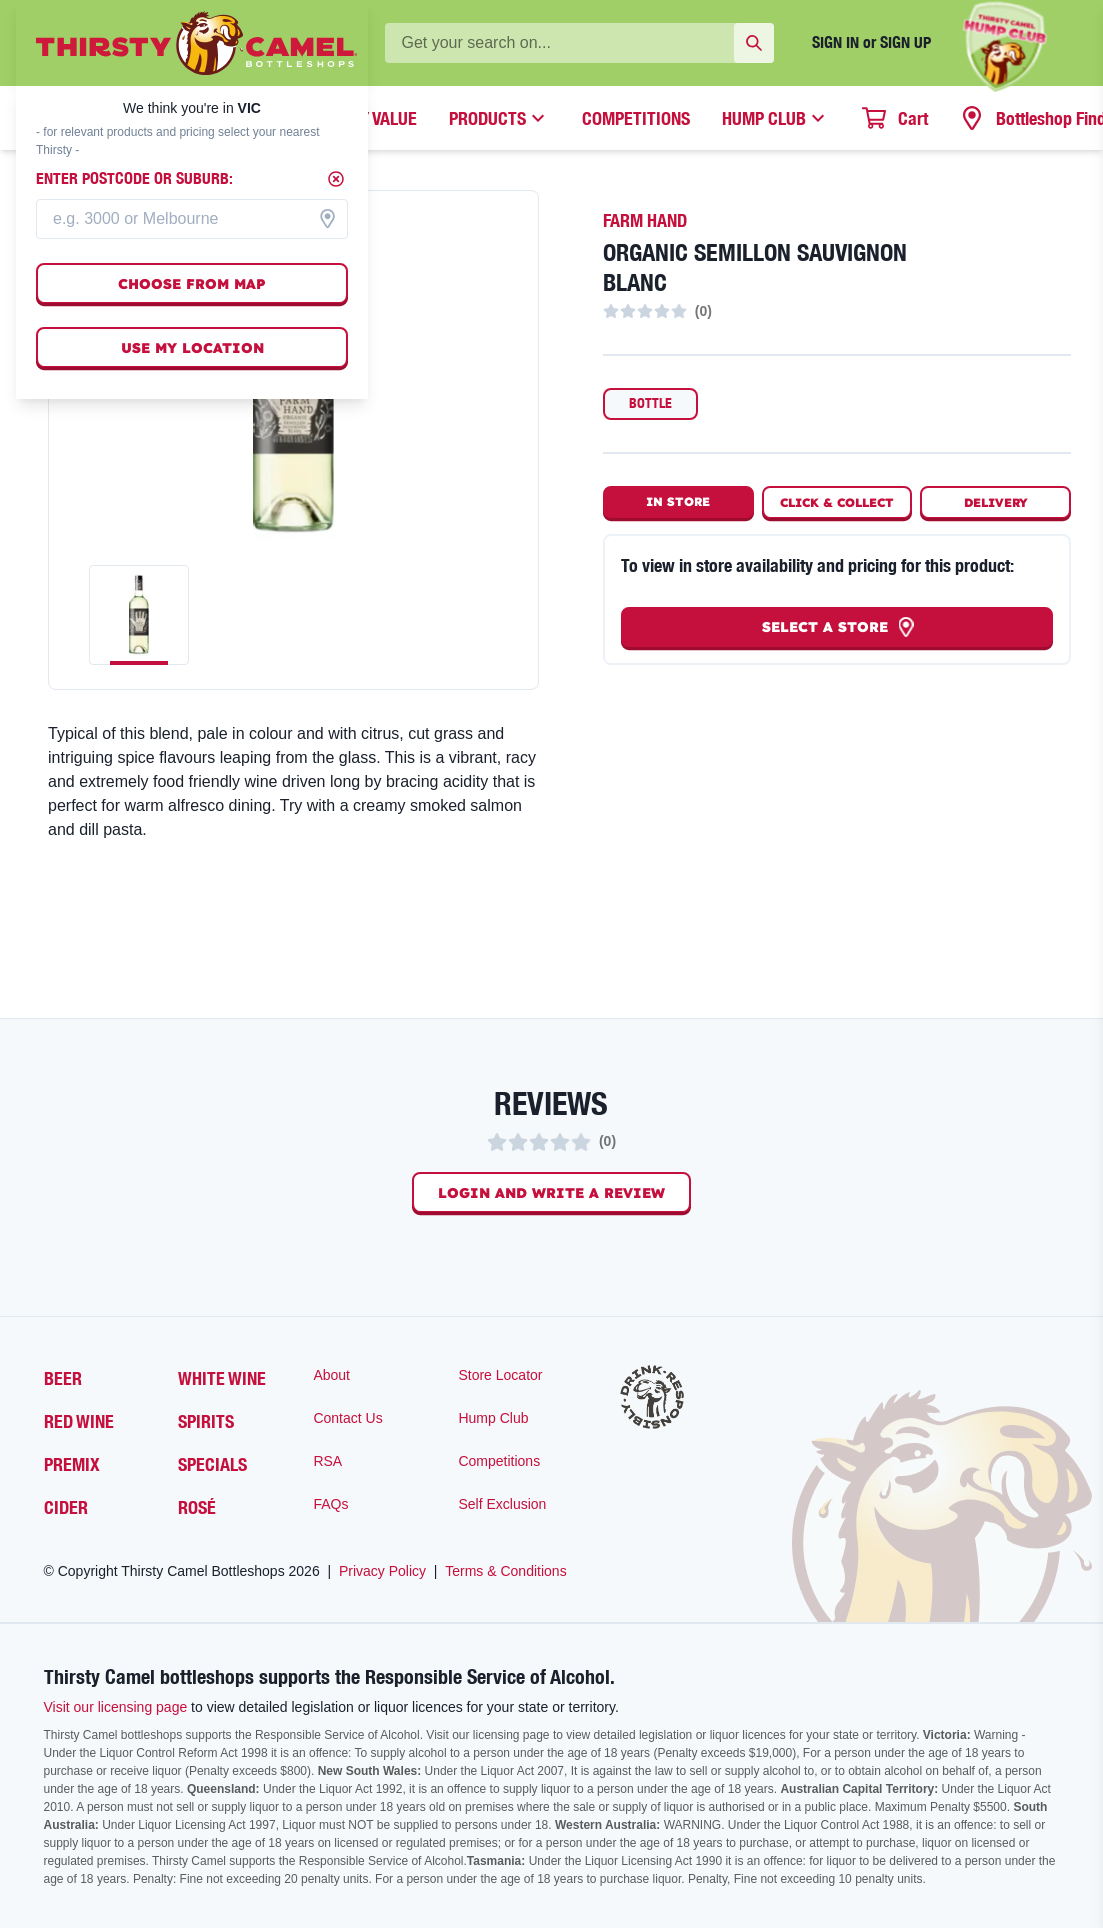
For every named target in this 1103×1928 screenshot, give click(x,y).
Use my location (192, 348)
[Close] (336, 179)
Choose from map (192, 284)
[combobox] (192, 219)
